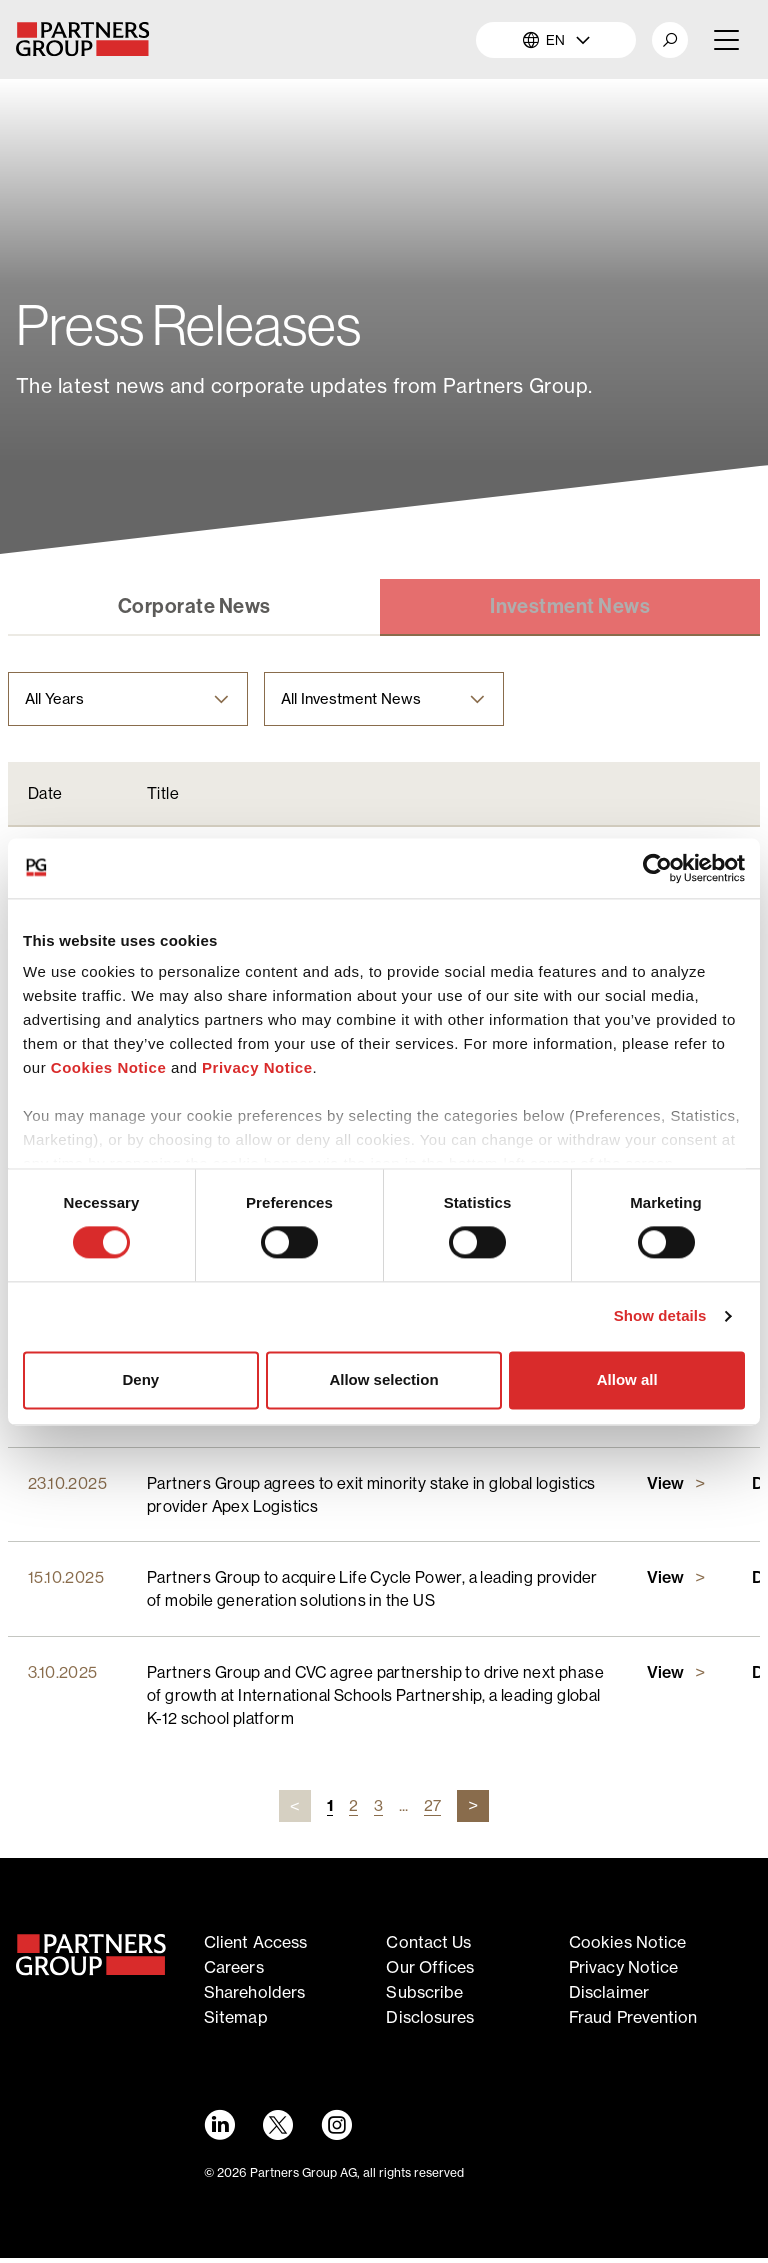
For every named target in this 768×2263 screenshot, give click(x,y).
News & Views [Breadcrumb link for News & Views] (144, 267)
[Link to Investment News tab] (570, 609)
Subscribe (424, 1997)
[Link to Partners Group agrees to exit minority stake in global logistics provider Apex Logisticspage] (679, 1489)
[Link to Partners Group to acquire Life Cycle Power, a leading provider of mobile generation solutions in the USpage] (679, 1584)
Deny (140, 1379)
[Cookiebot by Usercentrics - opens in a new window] (657, 868)
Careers (234, 1972)
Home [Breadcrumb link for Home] (37, 267)
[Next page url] (473, 1812)
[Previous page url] (295, 1812)
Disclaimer (609, 1997)
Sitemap (236, 2022)
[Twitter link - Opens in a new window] (279, 2130)
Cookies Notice (108, 1067)
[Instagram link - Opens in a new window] (339, 2130)
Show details (660, 1316)
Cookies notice (627, 1948)
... (403, 1810)
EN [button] (556, 40)
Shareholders (254, 1997)
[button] (670, 40)
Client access (255, 1948)
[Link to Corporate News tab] (194, 609)
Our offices (430, 1972)
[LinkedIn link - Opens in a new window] (219, 2130)
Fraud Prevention (633, 2022)
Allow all (627, 1379)
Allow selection (383, 1379)
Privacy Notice (257, 1067)
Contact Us (428, 1948)
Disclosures (430, 2022)
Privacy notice (623, 1972)
